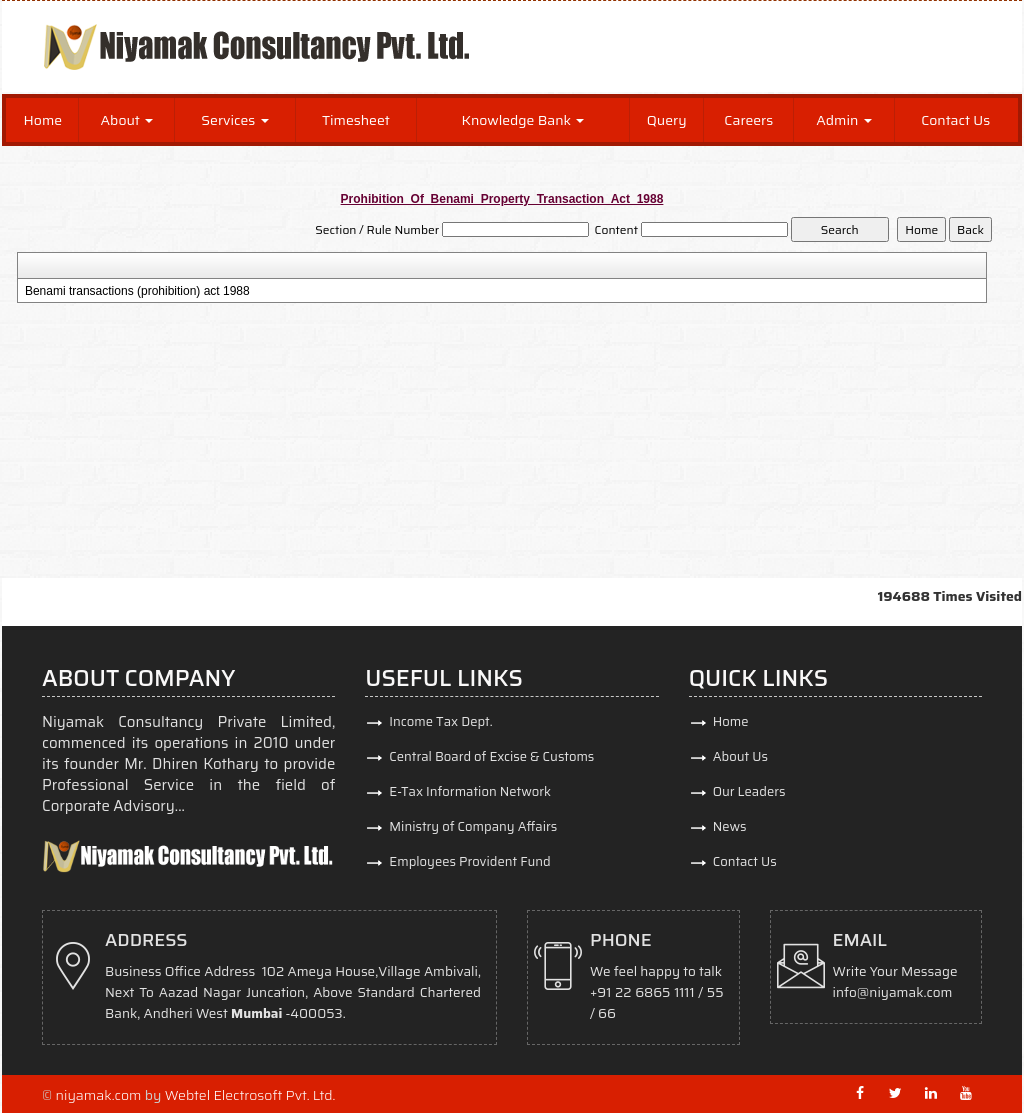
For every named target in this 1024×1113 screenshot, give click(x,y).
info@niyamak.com (893, 992)
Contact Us (955, 120)
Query (667, 120)
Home (43, 120)
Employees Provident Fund (469, 861)
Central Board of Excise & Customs (491, 756)
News (730, 826)
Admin (843, 120)
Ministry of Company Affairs (473, 826)
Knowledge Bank (523, 120)
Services (234, 120)
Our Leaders (749, 791)
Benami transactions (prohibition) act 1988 (137, 291)
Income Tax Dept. (440, 721)
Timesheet (356, 120)
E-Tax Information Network (470, 791)
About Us (740, 756)
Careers (748, 120)
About (127, 120)
